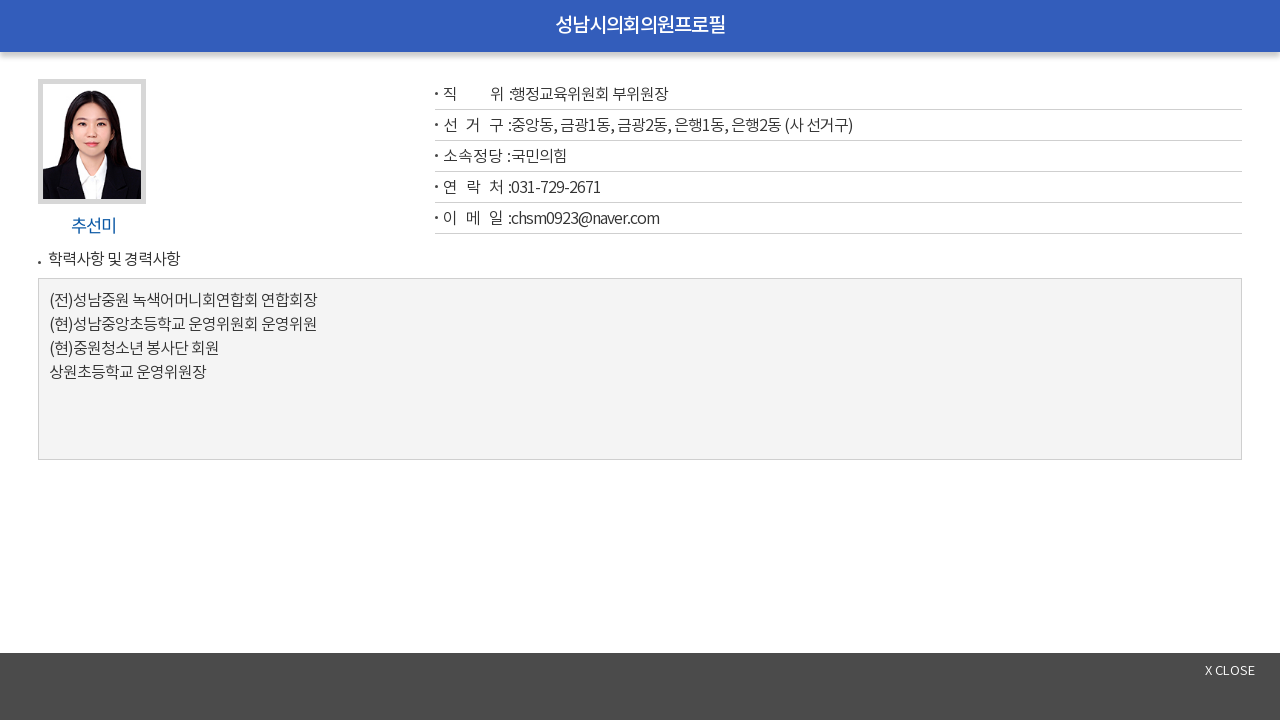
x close (1230, 671)
